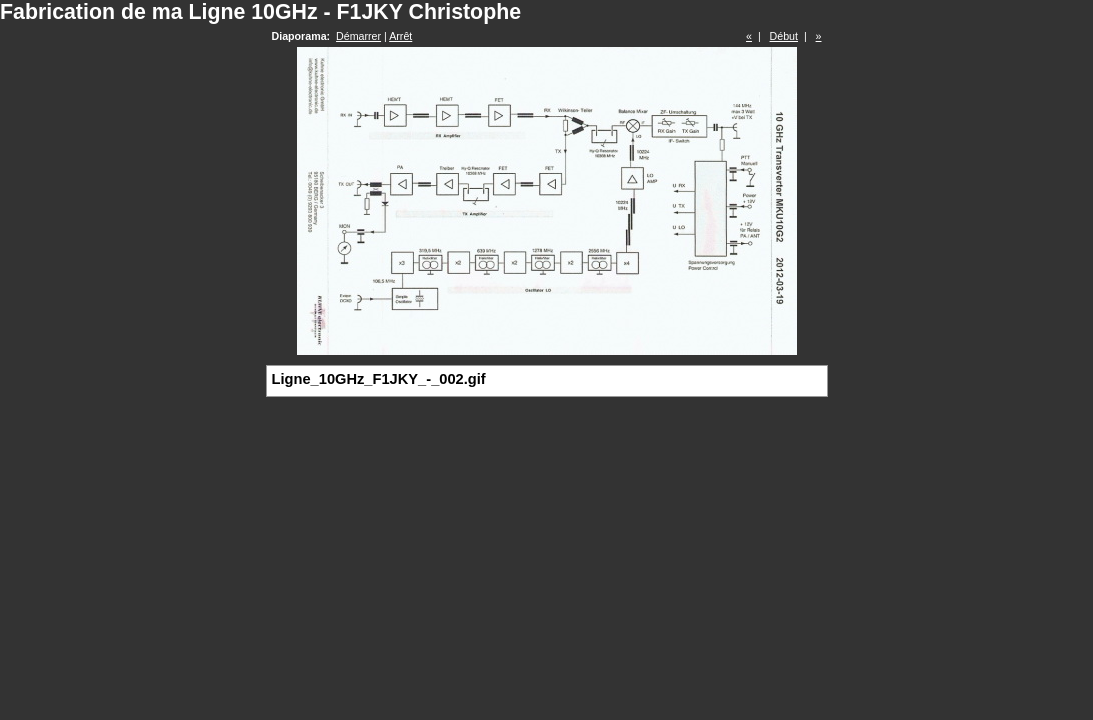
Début (784, 36)
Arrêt (400, 36)
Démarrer (358, 36)
